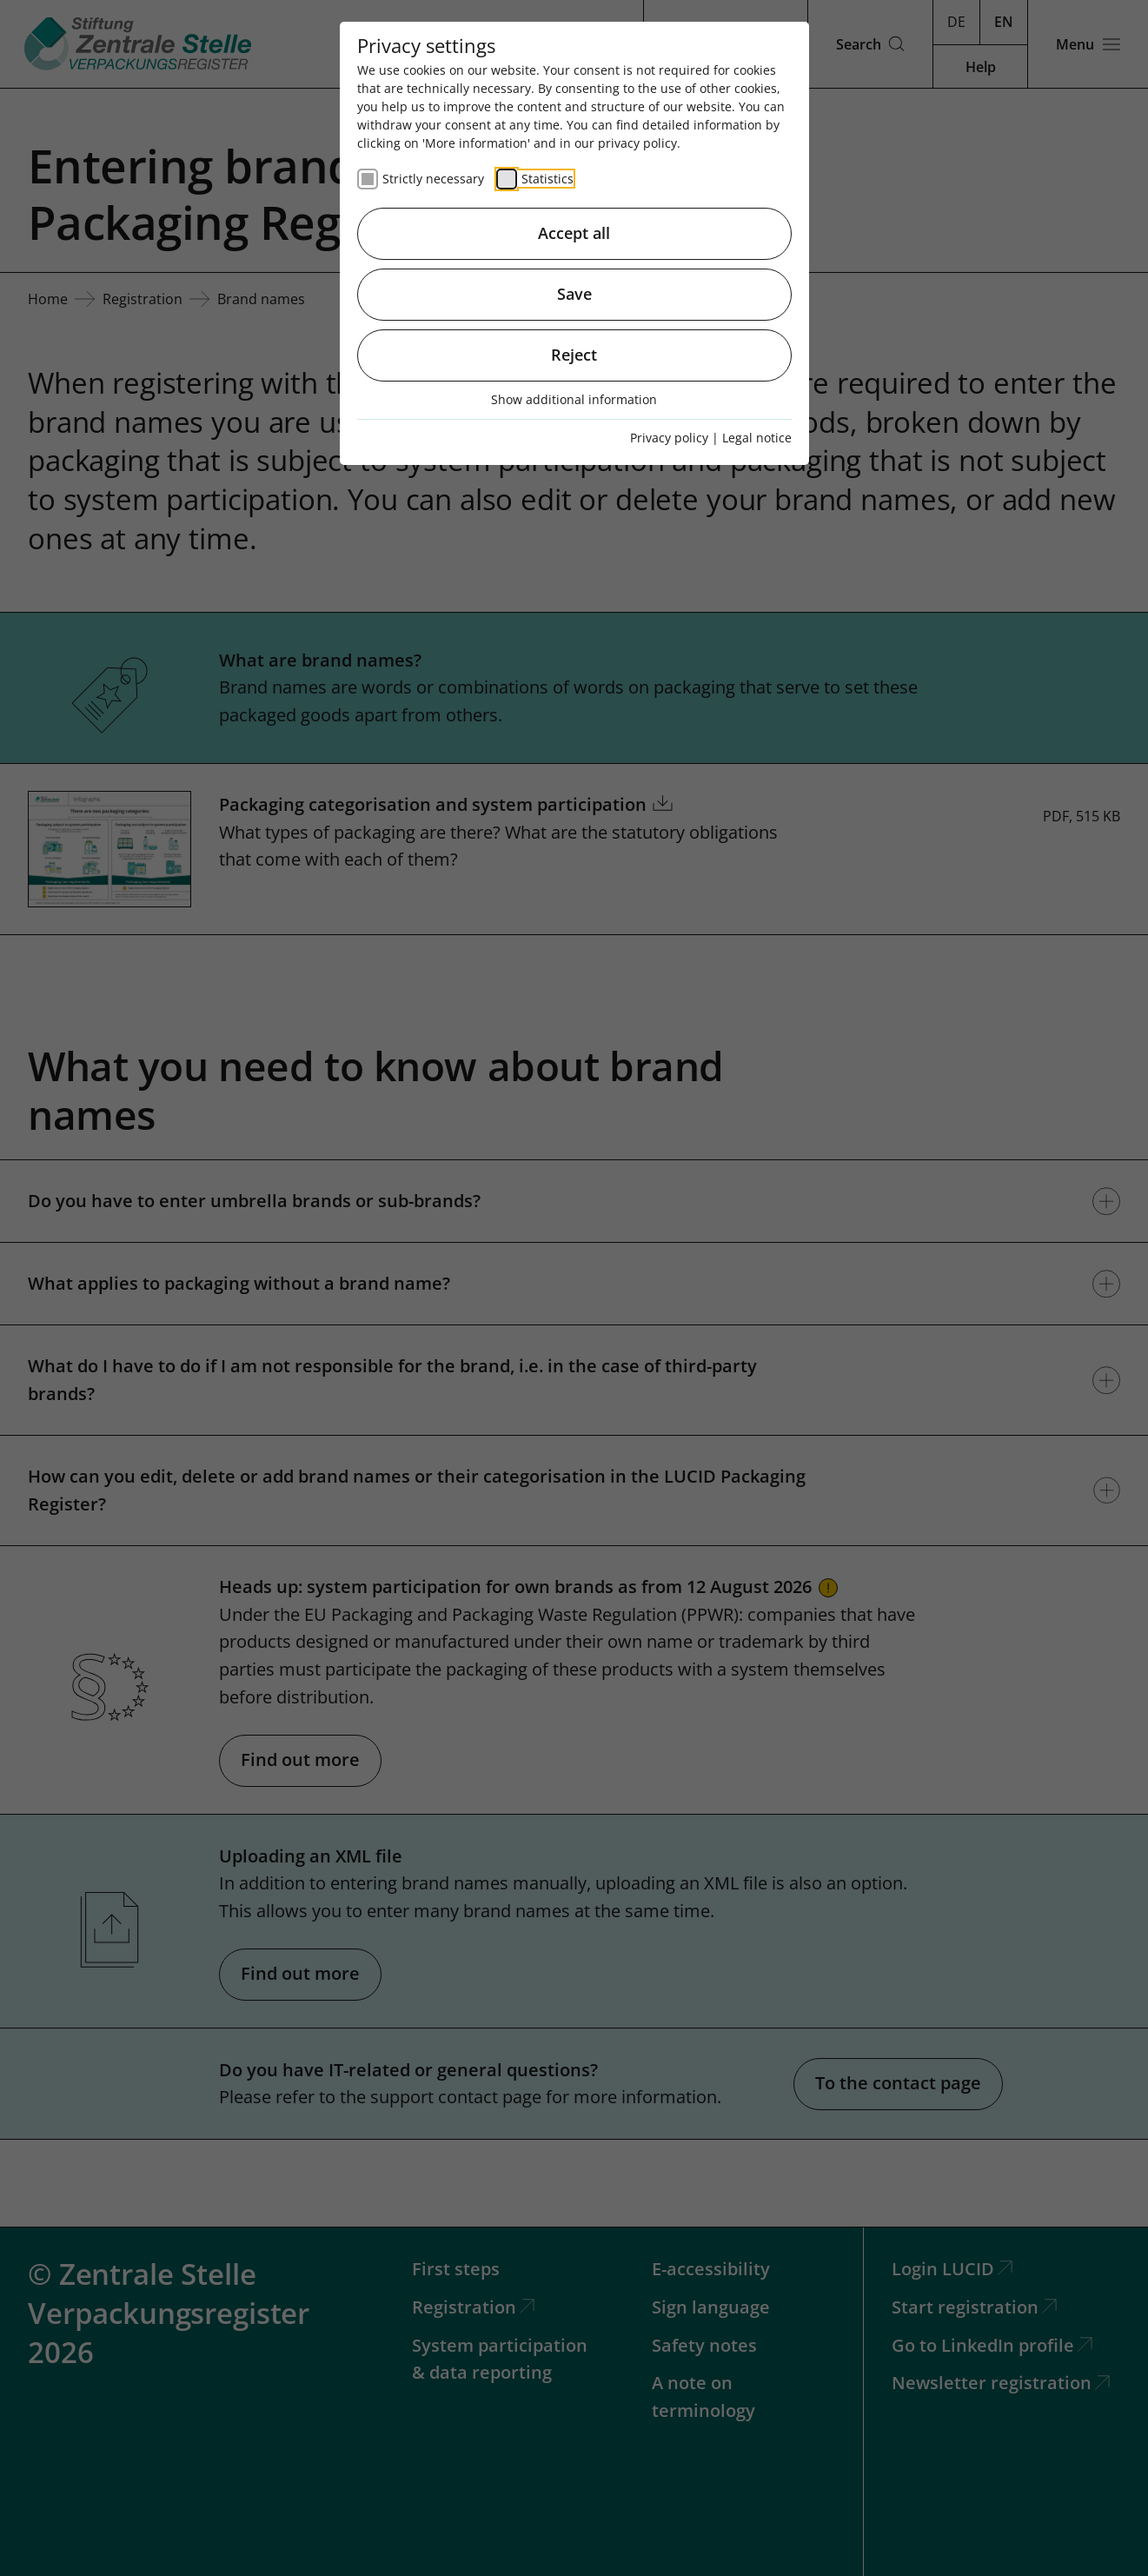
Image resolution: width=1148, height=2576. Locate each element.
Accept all (574, 232)
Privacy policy (669, 437)
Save (574, 293)
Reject (574, 354)
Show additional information (574, 399)
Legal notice (757, 437)
